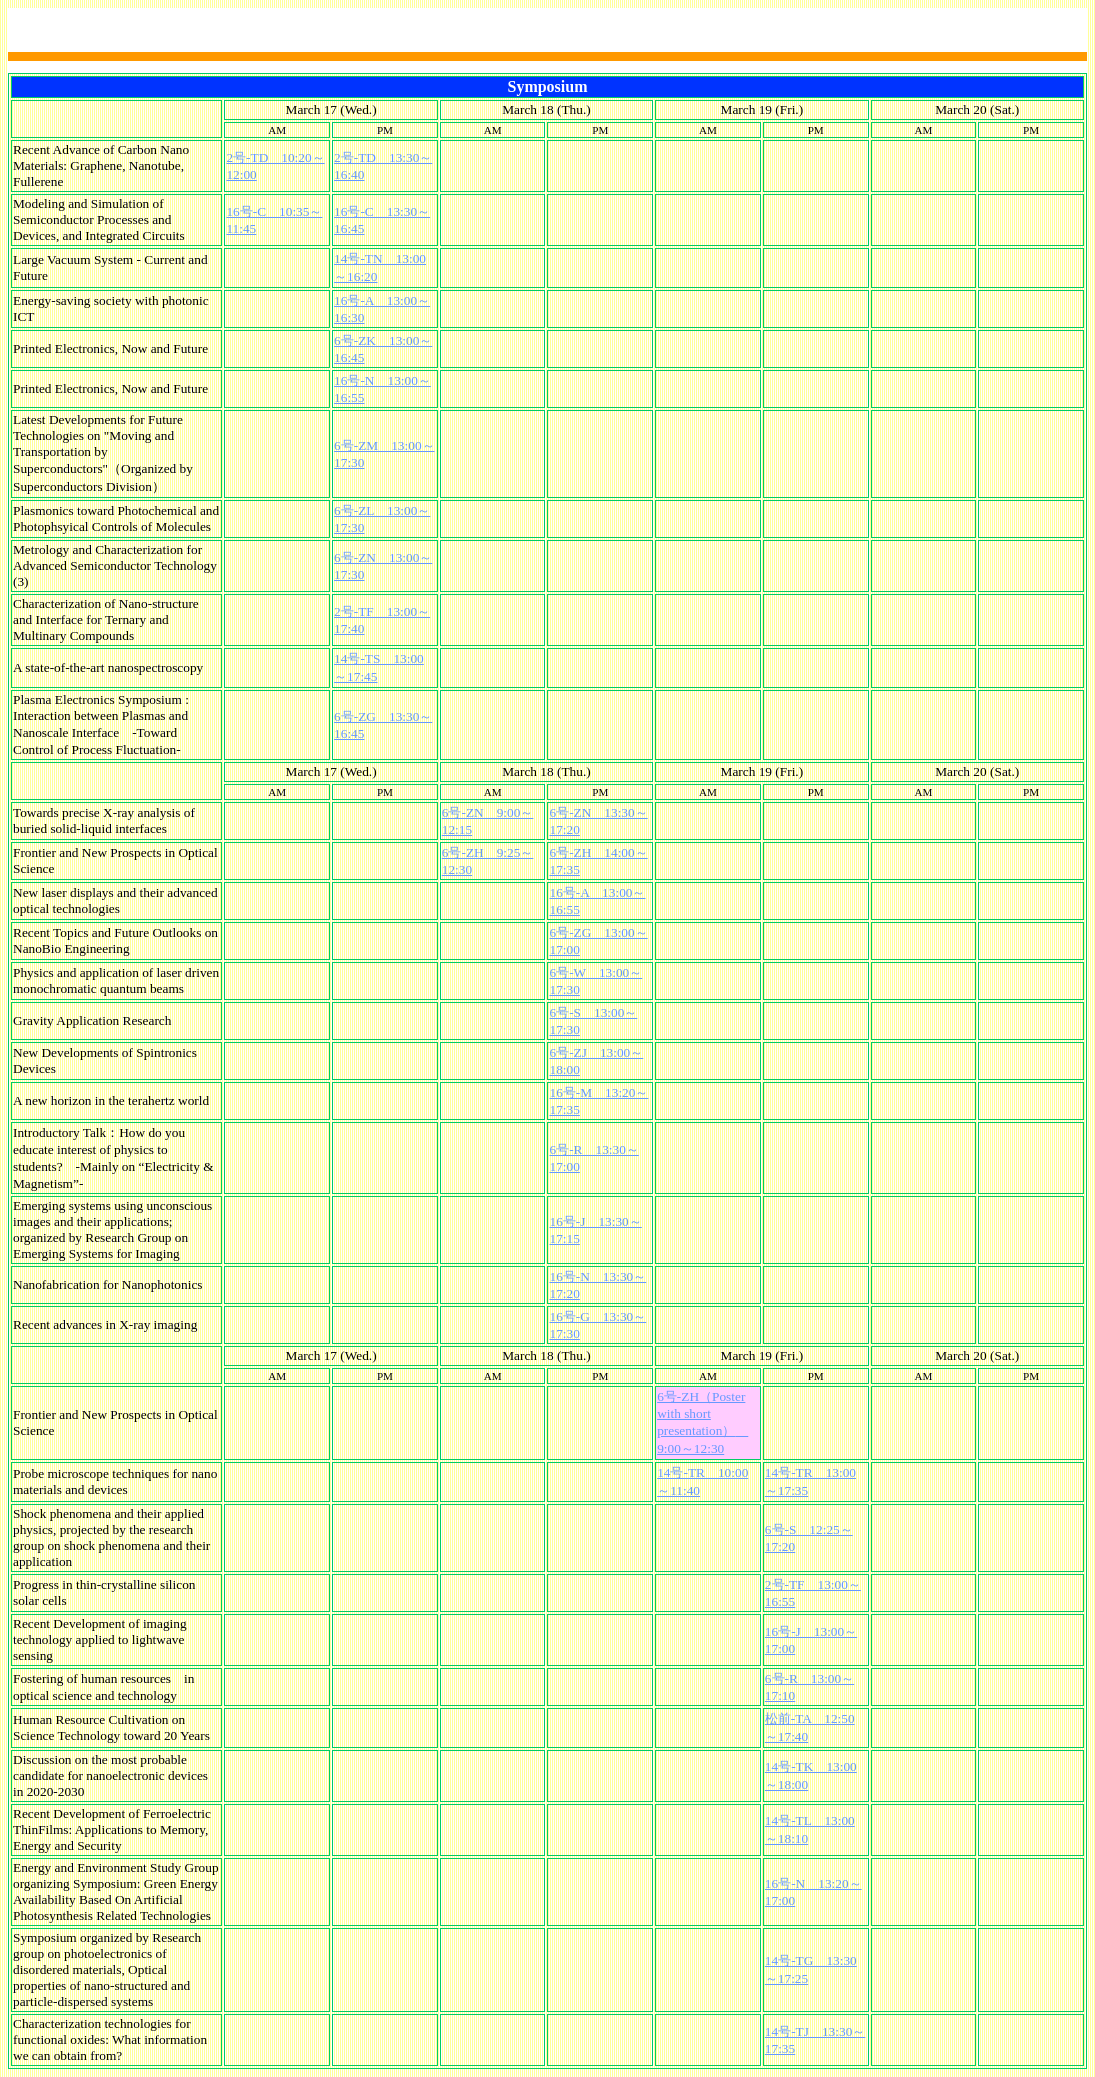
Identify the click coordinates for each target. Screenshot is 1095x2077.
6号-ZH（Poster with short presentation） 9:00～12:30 (702, 1422)
